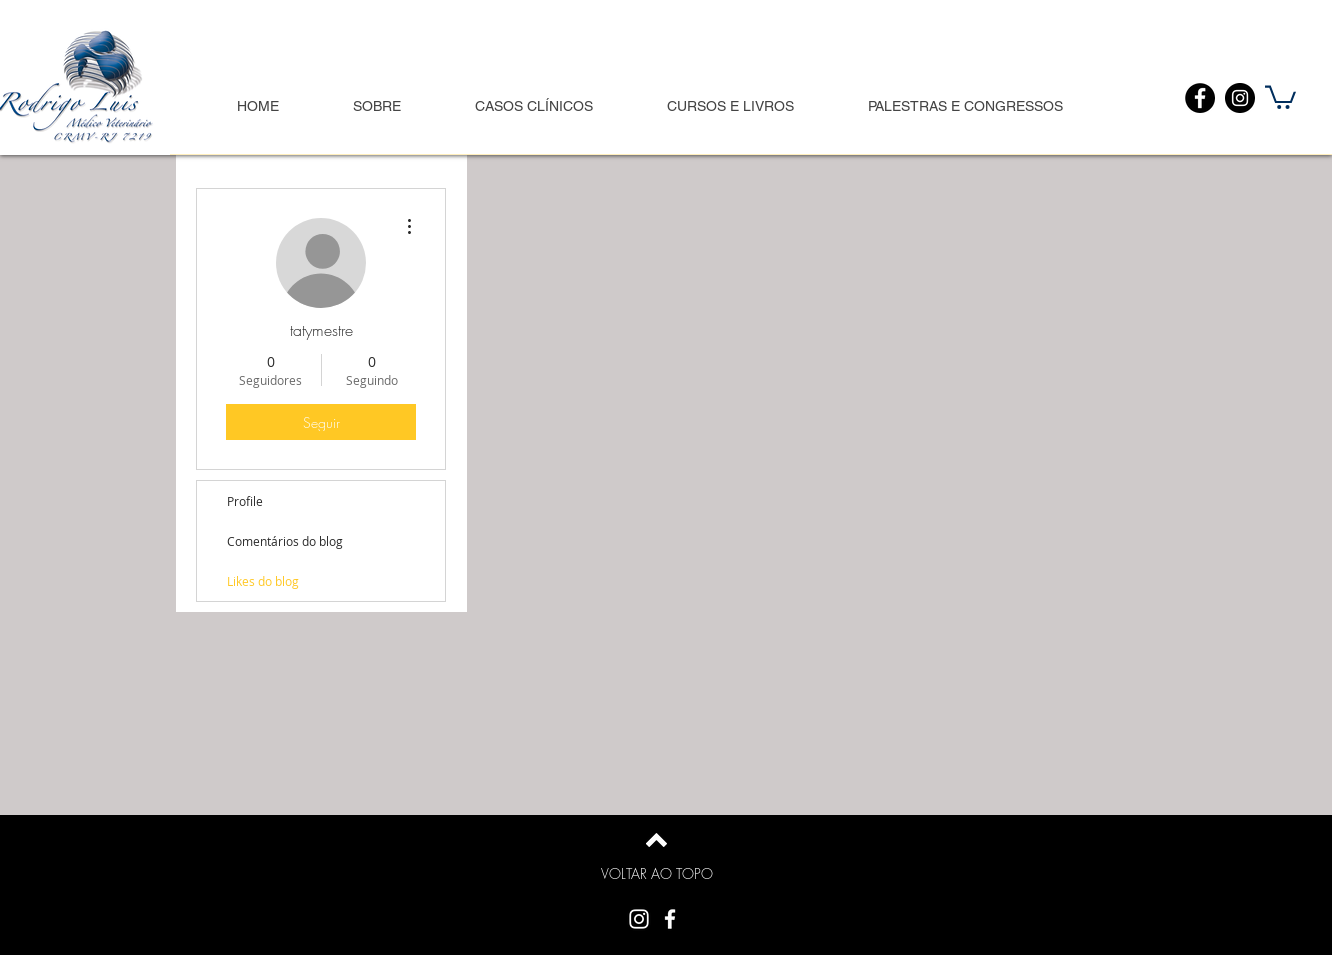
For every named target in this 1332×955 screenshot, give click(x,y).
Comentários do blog (285, 541)
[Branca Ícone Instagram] (639, 919)
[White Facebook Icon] (670, 919)
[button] (1280, 96)
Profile (245, 501)
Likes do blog (263, 581)
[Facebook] (1200, 98)
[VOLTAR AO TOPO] (656, 874)
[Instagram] (1240, 98)
